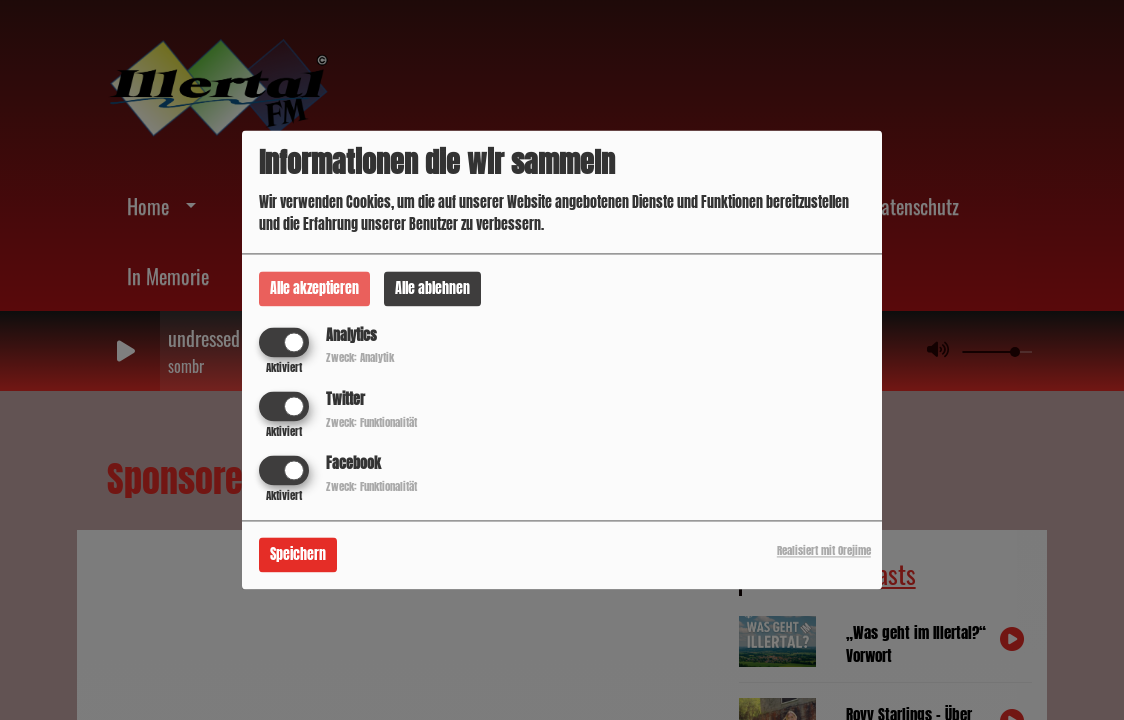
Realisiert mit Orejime (824, 551)
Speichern (298, 555)
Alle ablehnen (432, 288)
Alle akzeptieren (314, 288)
